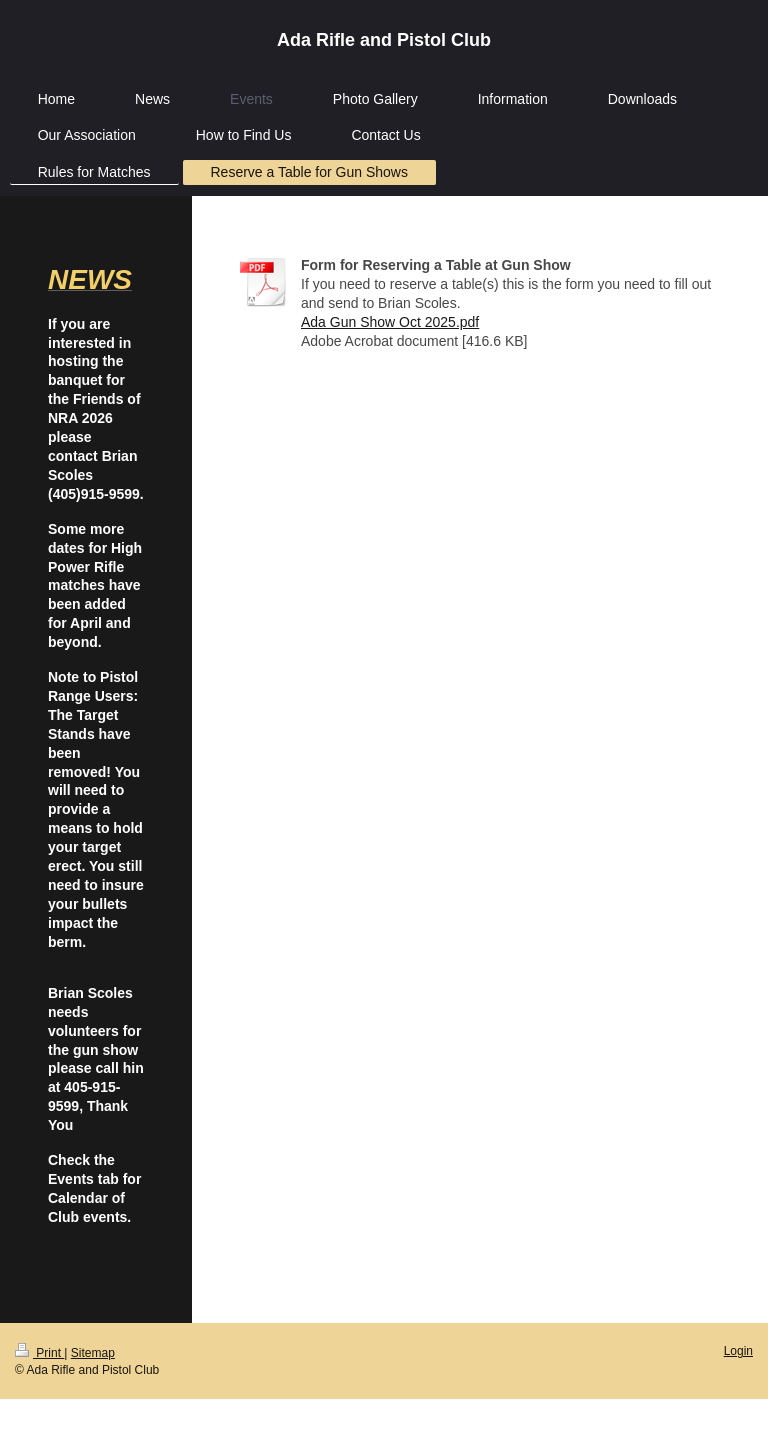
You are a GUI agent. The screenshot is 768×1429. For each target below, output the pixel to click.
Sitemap (93, 1353)
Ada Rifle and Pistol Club (384, 40)
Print (39, 1353)
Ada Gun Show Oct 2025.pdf (390, 322)
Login (738, 1351)
